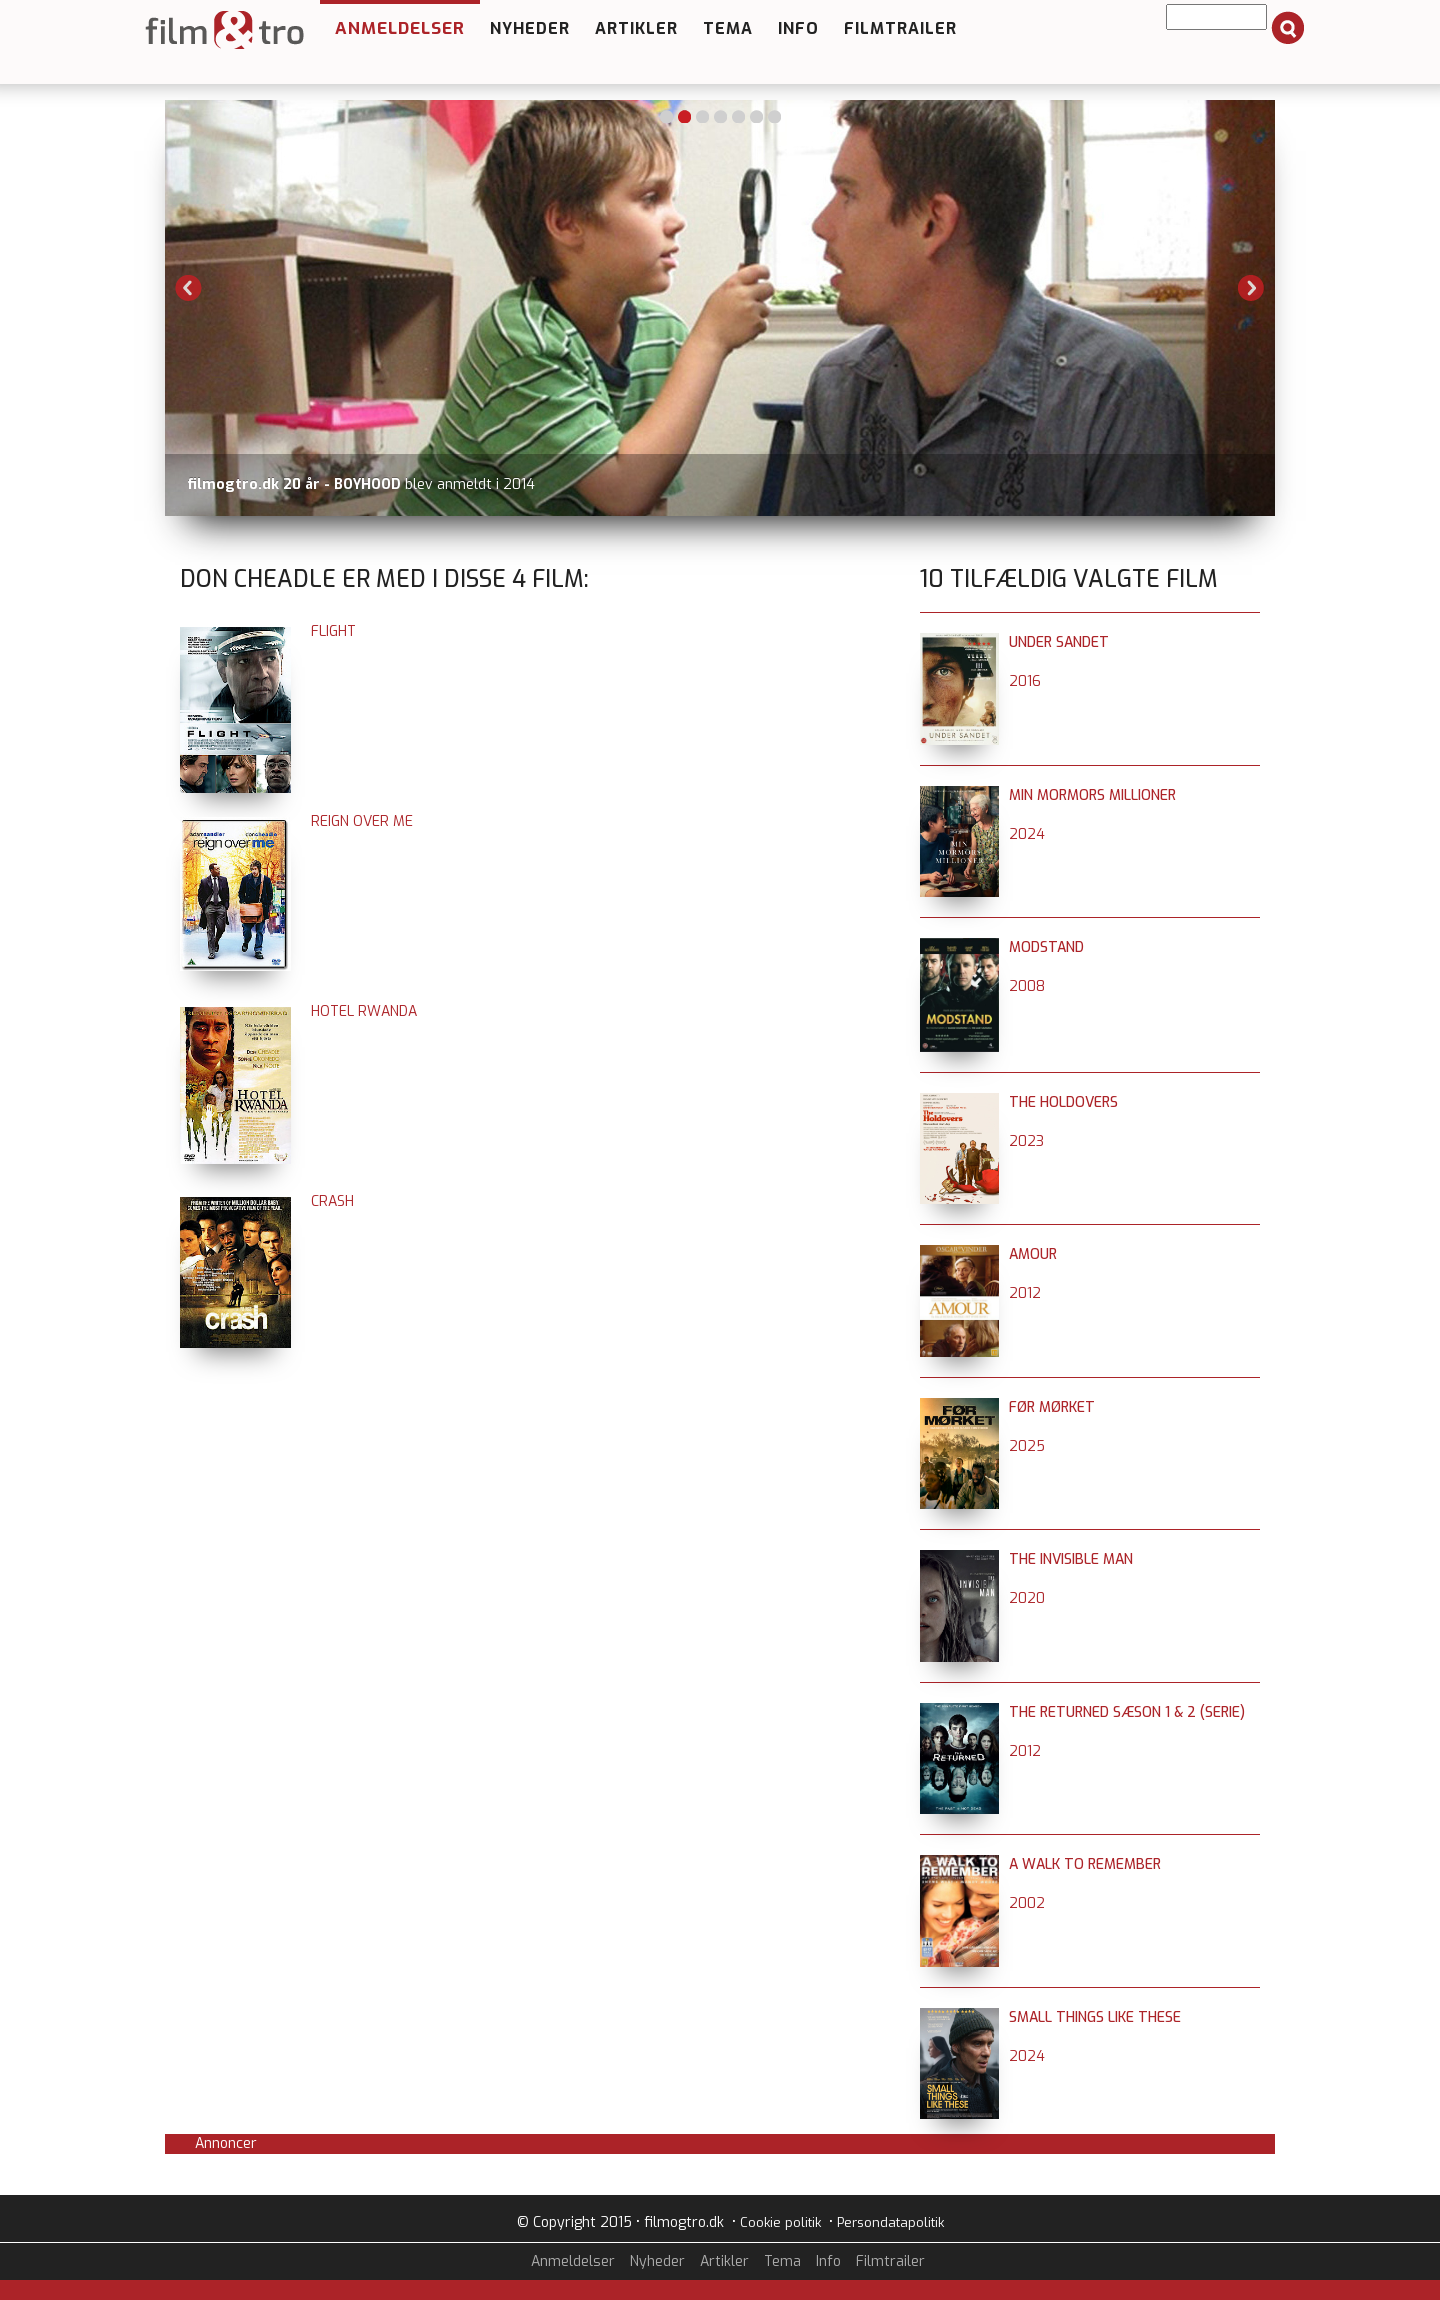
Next (1251, 288)
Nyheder (530, 28)
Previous (189, 288)
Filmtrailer (900, 28)
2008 (1027, 986)
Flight (333, 631)
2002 (1027, 1903)
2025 (1027, 1446)
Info (798, 28)
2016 (1025, 681)
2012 (1025, 1293)
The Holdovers (1063, 1102)
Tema (728, 28)
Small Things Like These (1095, 2017)
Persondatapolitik (890, 2222)
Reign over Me (362, 821)
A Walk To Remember (1085, 1864)
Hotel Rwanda (364, 1011)
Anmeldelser (400, 28)
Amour (1033, 1254)
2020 (1027, 1598)
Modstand (1046, 947)
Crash (332, 1201)
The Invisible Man (1071, 1559)
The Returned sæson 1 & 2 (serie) (1127, 1712)
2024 (1027, 834)
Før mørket (1052, 1407)
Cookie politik (780, 2222)
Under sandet (1059, 642)
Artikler (636, 28)
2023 (1026, 1141)
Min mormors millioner (1092, 795)
